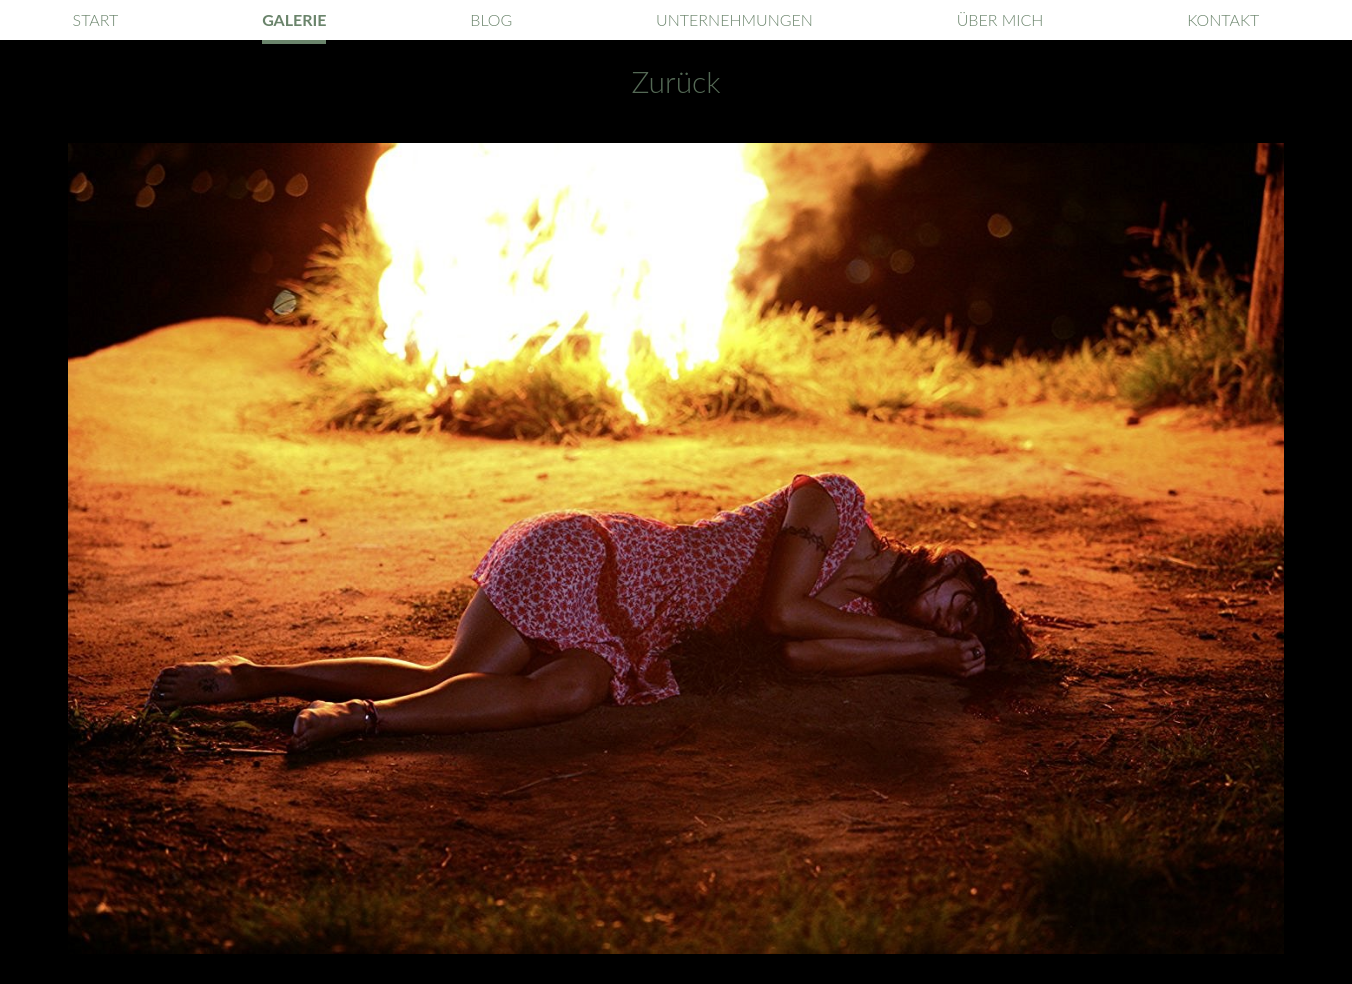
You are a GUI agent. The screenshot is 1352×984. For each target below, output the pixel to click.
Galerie (294, 19)
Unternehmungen (734, 19)
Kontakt (1223, 19)
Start (96, 19)
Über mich (1000, 19)
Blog (491, 19)
